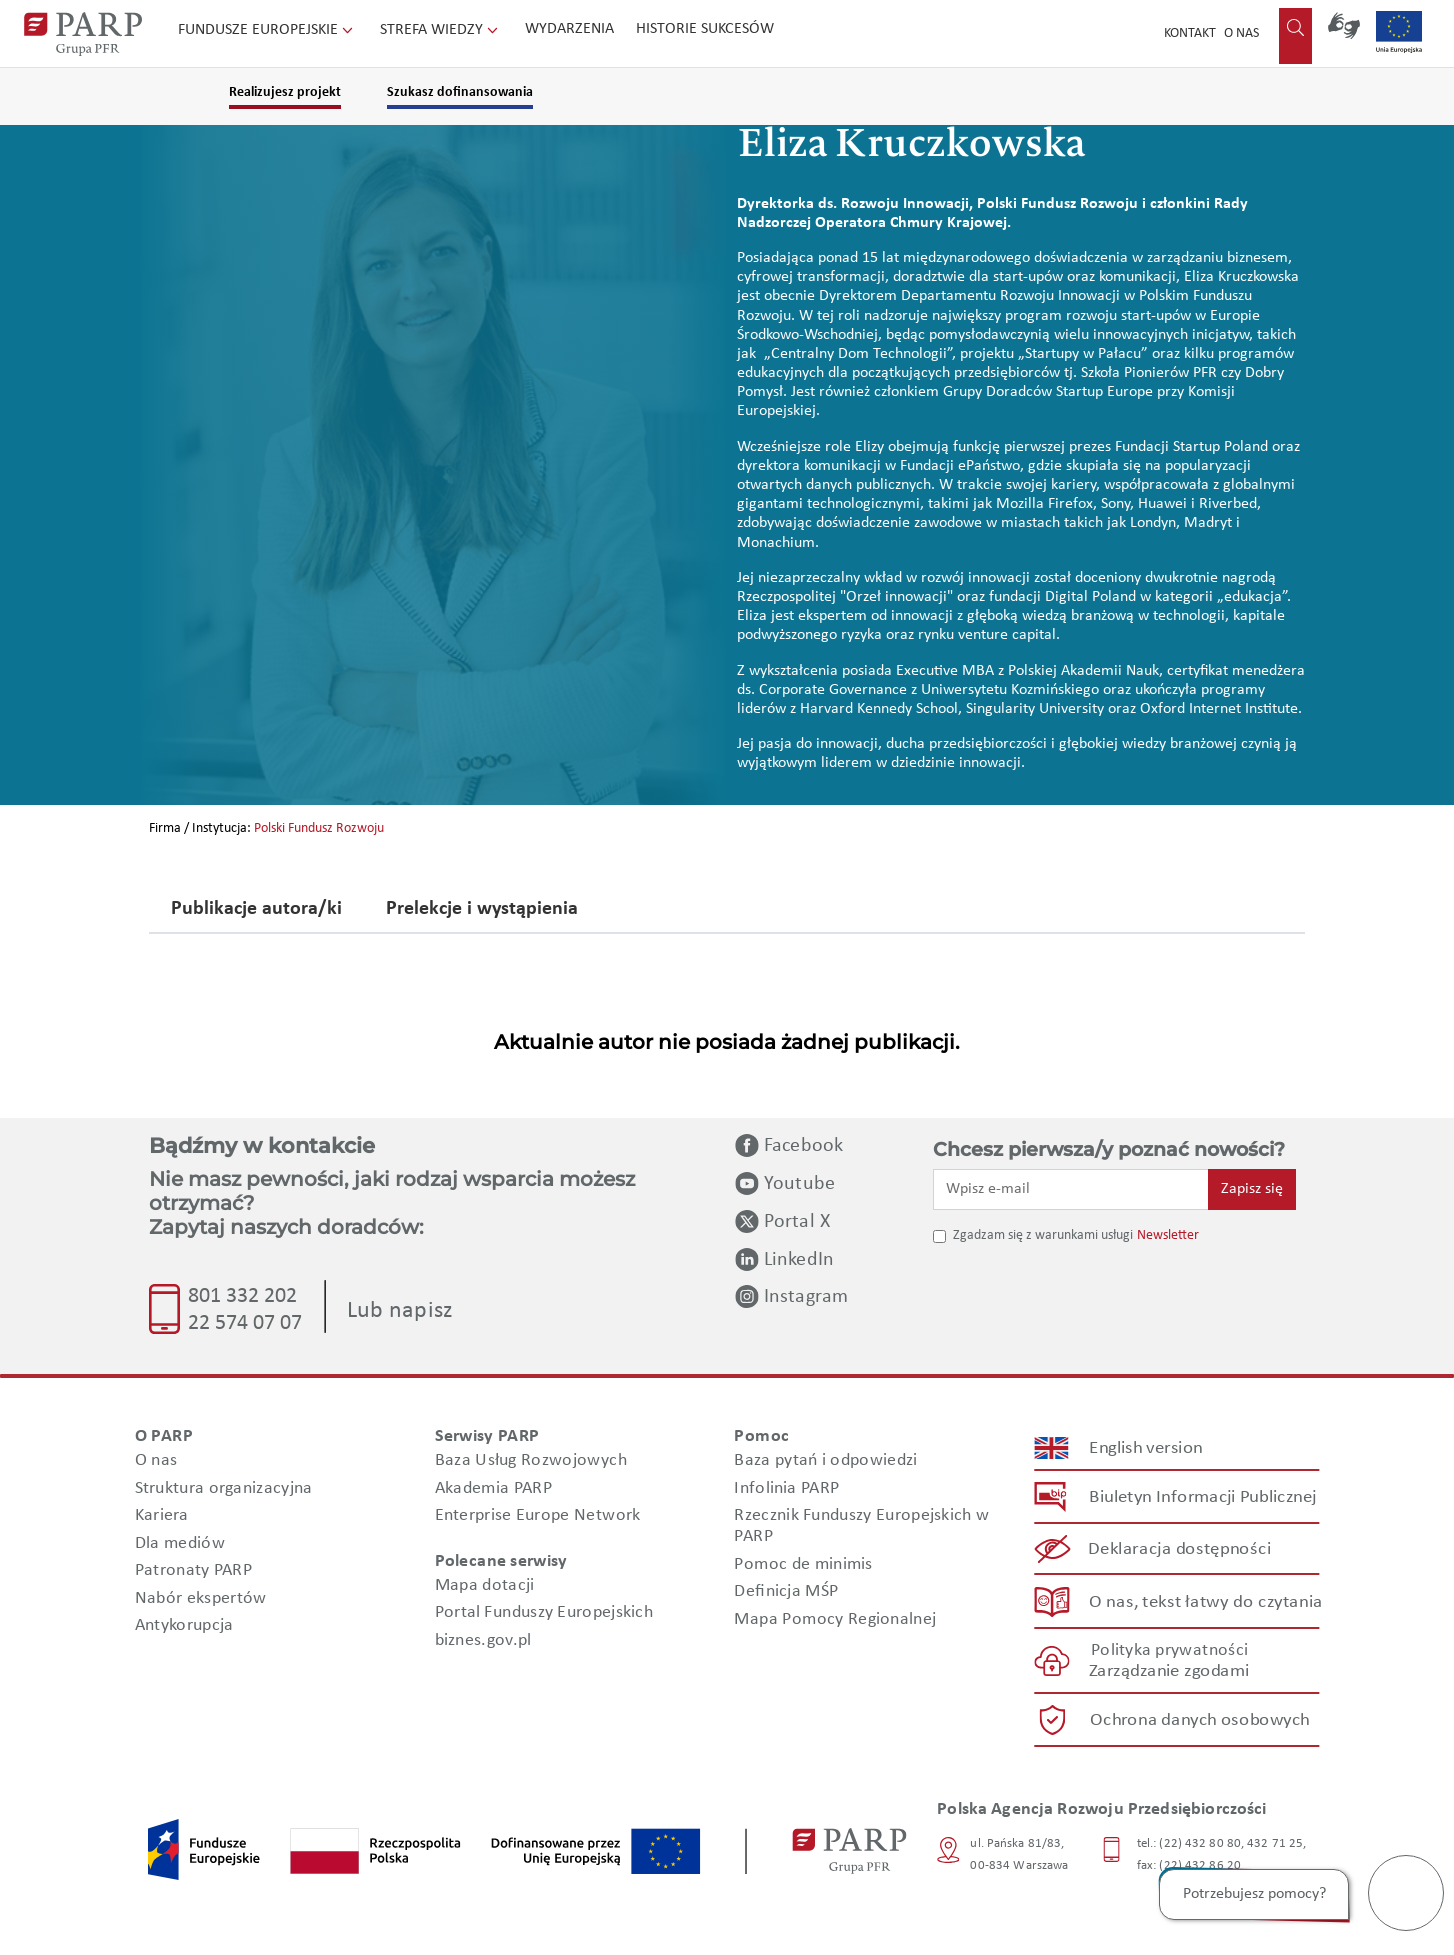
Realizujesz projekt (285, 92)
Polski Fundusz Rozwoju (319, 828)
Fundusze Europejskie (267, 30)
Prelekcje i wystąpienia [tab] (482, 910)
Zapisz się (1252, 1189)
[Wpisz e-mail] (1071, 1189)
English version (1147, 1448)
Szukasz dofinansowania (460, 92)
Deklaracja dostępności (1180, 1549)
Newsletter (1168, 1235)
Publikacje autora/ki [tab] (256, 910)
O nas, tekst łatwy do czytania (1206, 1601)
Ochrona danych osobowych (1200, 1720)
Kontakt (1190, 33)
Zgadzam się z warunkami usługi (1043, 1235)
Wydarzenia (569, 29)
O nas (1241, 33)
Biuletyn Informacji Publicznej (1202, 1497)
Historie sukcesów (705, 29)
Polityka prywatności (1169, 1650)
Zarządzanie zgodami (1169, 1671)
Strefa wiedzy (441, 30)
